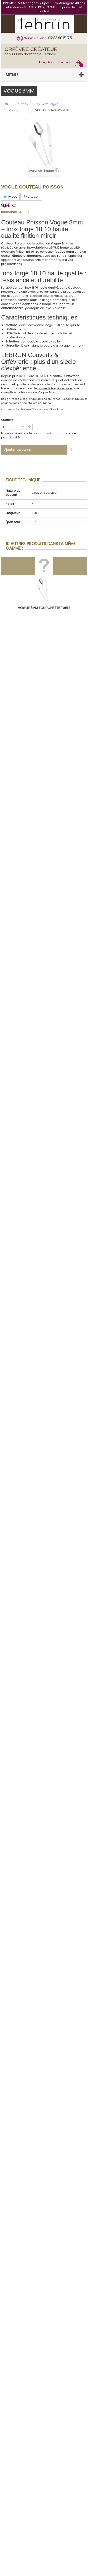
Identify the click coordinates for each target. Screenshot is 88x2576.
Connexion (64, 62)
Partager (31, 196)
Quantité (7, 420)
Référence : (9, 212)
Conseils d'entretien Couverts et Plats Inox (32, 409)
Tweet (10, 196)
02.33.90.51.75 (60, 38)
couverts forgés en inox (54, 388)
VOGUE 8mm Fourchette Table (44, 607)
